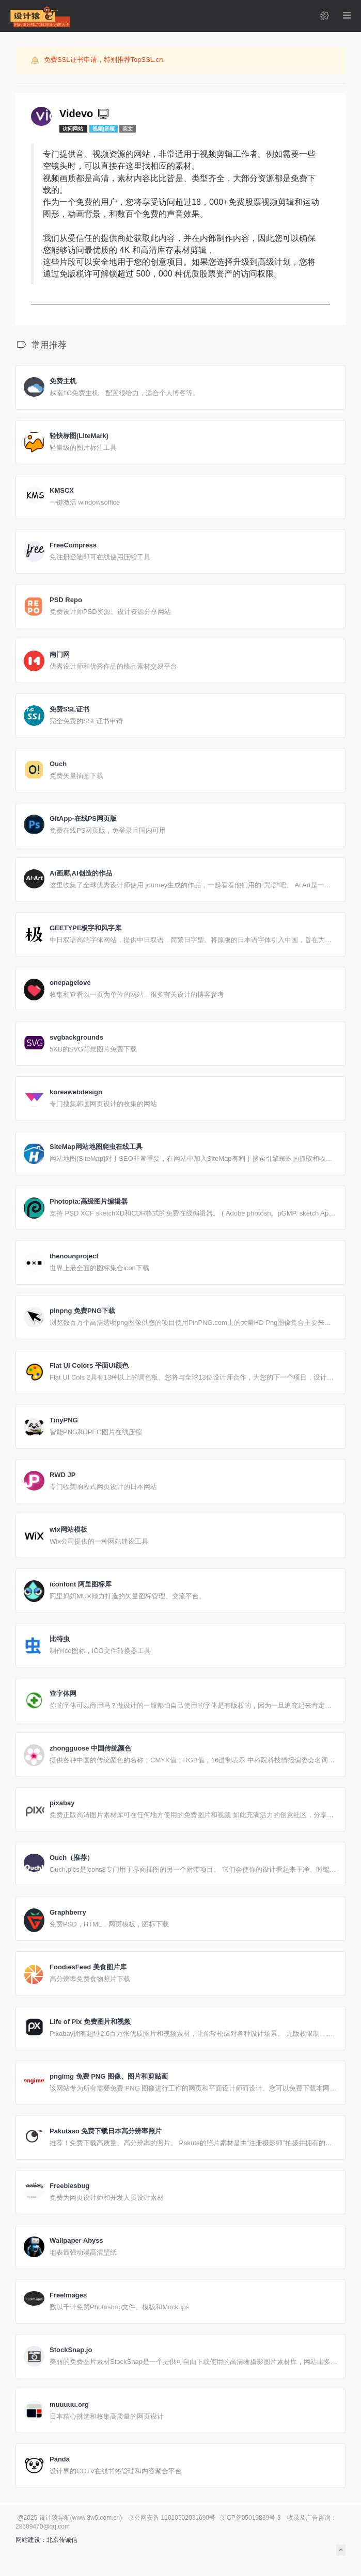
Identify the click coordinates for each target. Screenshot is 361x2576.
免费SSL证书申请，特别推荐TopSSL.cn (103, 59)
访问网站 (73, 129)
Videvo (85, 113)
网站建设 (27, 2539)
